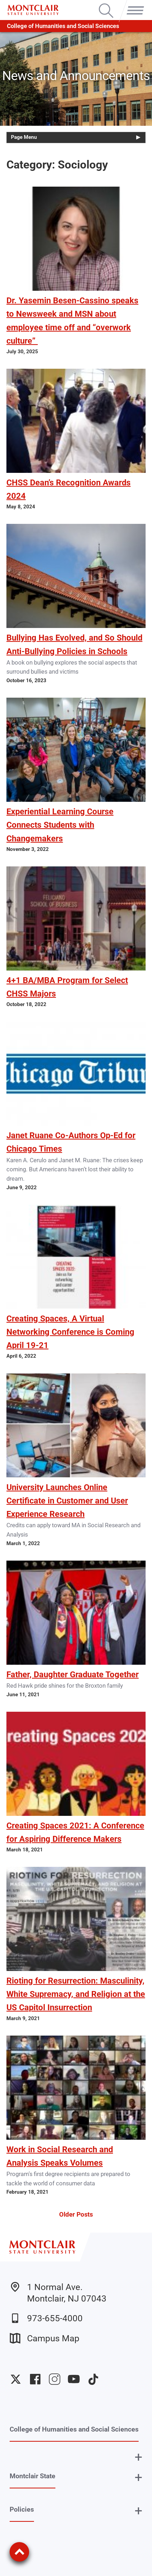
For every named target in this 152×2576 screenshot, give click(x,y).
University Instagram (54, 2379)
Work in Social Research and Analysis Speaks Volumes (59, 2156)
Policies (22, 2509)
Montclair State (32, 2476)
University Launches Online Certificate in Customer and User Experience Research (67, 1500)
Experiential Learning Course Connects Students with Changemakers (59, 825)
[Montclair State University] (33, 10)
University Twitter (16, 2379)
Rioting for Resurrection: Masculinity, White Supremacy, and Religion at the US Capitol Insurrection (75, 1994)
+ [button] (138, 2457)
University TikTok (93, 2379)
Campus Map (44, 2338)
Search (106, 4)
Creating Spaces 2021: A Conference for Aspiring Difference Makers (75, 1832)
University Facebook (35, 2379)
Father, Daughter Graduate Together (72, 1674)
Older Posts (76, 2214)
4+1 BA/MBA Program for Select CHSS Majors (67, 987)
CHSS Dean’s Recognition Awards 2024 (68, 489)
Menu (134, 4)
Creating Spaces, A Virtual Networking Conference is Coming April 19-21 (70, 1332)
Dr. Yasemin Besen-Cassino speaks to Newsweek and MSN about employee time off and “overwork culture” (72, 321)
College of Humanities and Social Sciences (63, 26)
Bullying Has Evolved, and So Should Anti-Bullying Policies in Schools (74, 644)
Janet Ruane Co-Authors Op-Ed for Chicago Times (70, 1142)
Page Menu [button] (24, 137)
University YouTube (74, 2379)
